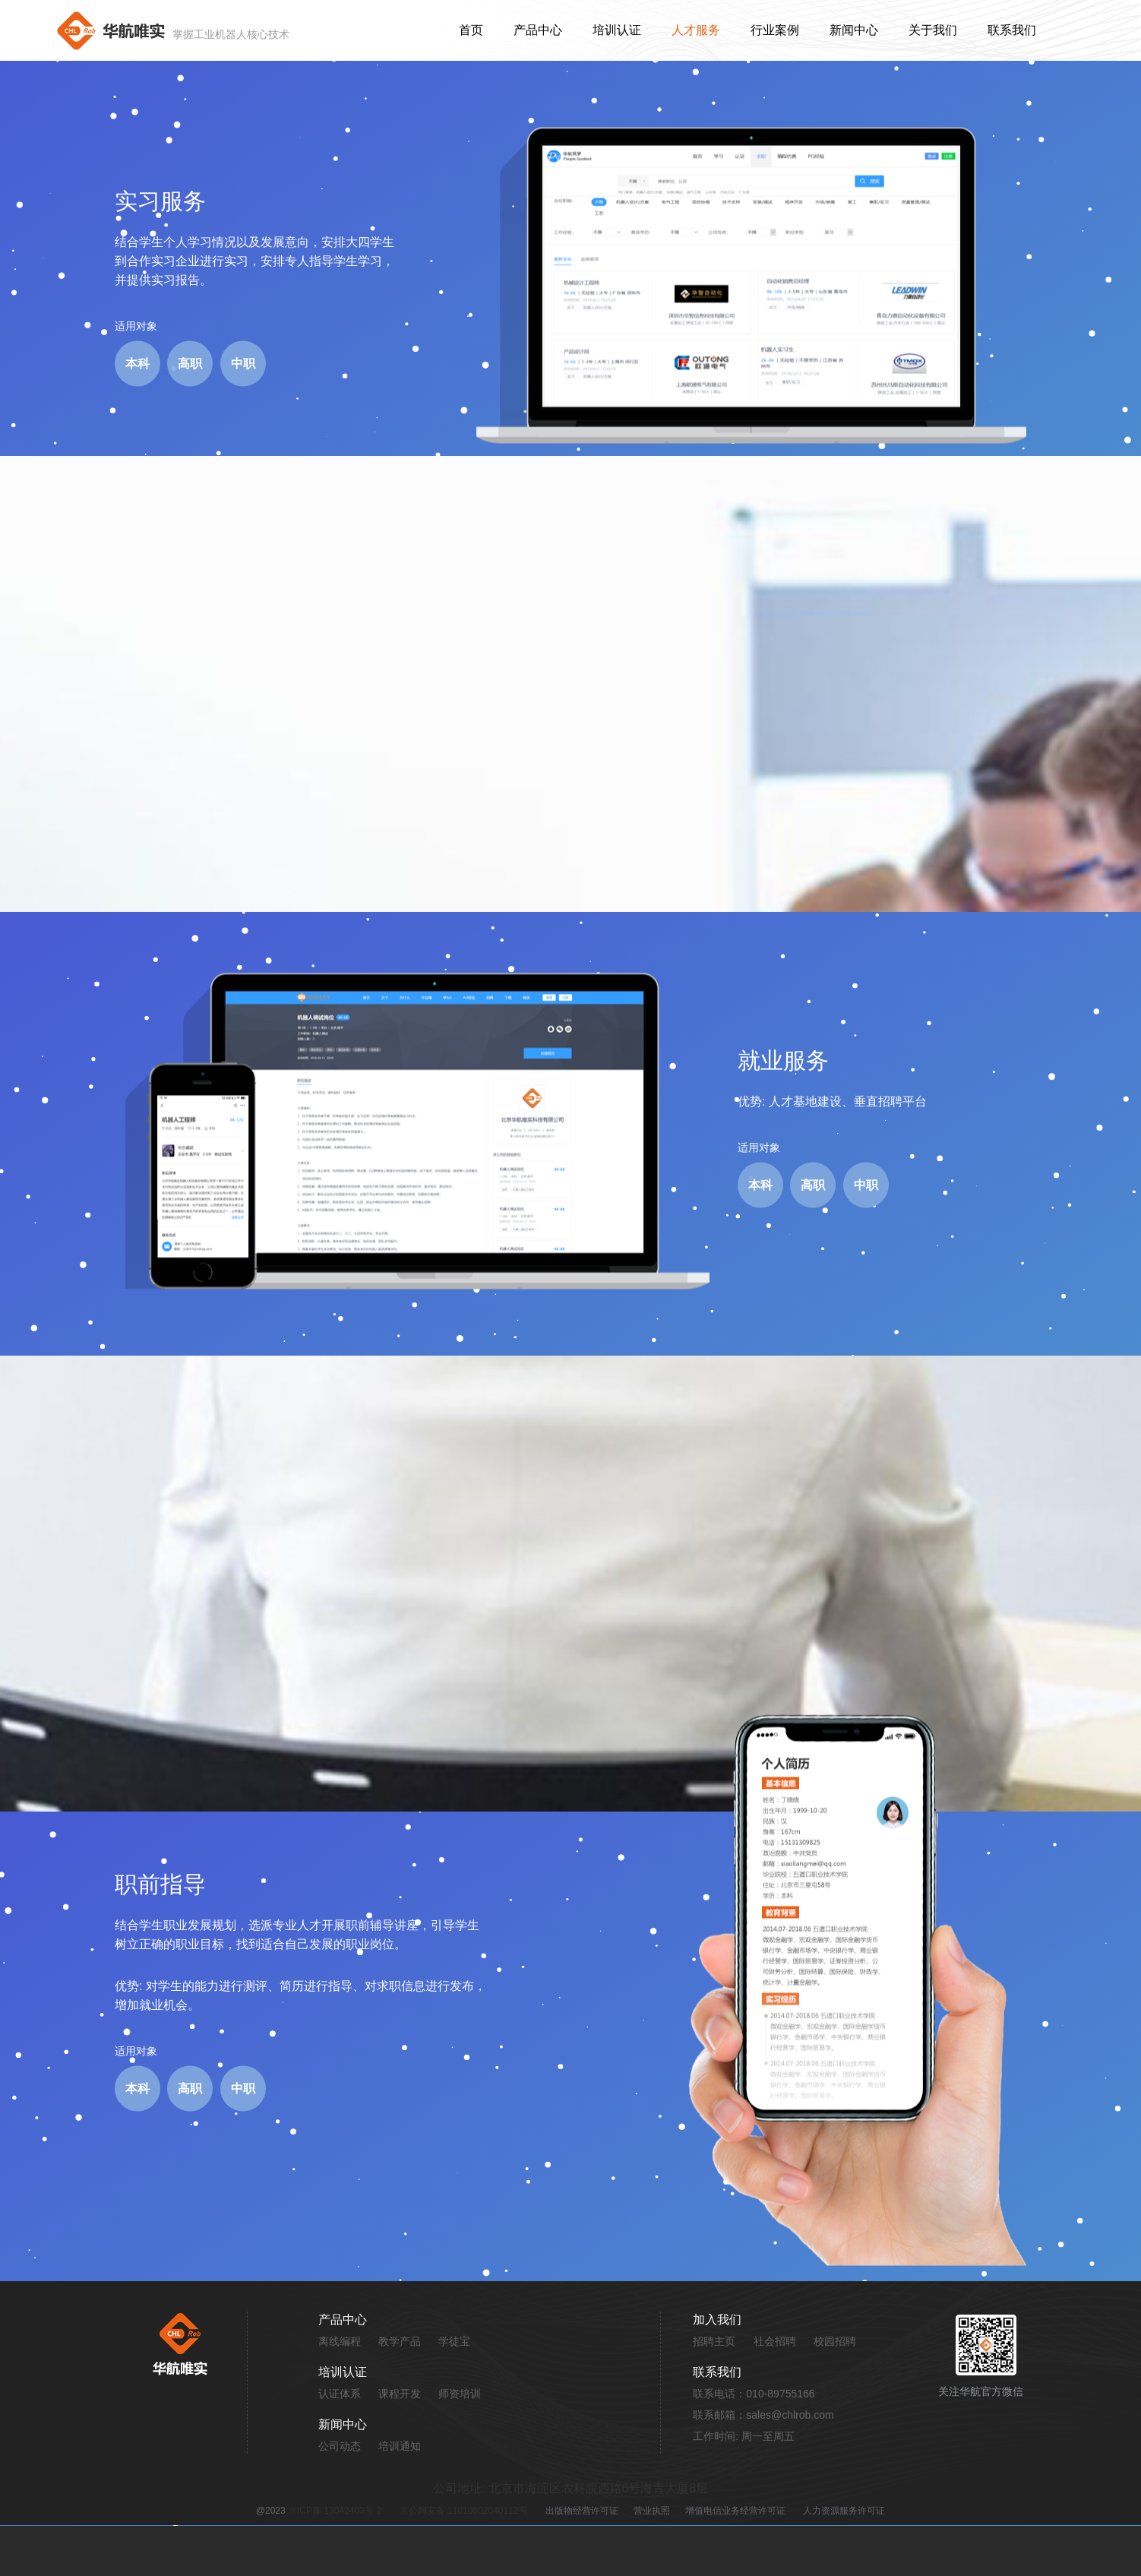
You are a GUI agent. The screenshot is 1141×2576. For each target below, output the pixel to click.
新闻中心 (854, 30)
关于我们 (933, 30)
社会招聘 (775, 2341)
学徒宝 (454, 2341)
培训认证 (617, 30)
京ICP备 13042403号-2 (334, 2510)
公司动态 (339, 2446)
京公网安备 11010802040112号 (464, 2510)
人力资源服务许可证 (844, 2510)
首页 (471, 30)
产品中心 (538, 30)
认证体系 (339, 2394)
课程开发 (399, 2394)
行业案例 (775, 30)
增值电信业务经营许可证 (735, 2510)
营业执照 (652, 2510)
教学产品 (399, 2341)
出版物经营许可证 (581, 2510)
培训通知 (399, 2446)
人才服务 (696, 30)
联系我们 (1012, 30)
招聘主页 (714, 2341)
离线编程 (339, 2341)
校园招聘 (835, 2341)
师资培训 (459, 2394)
